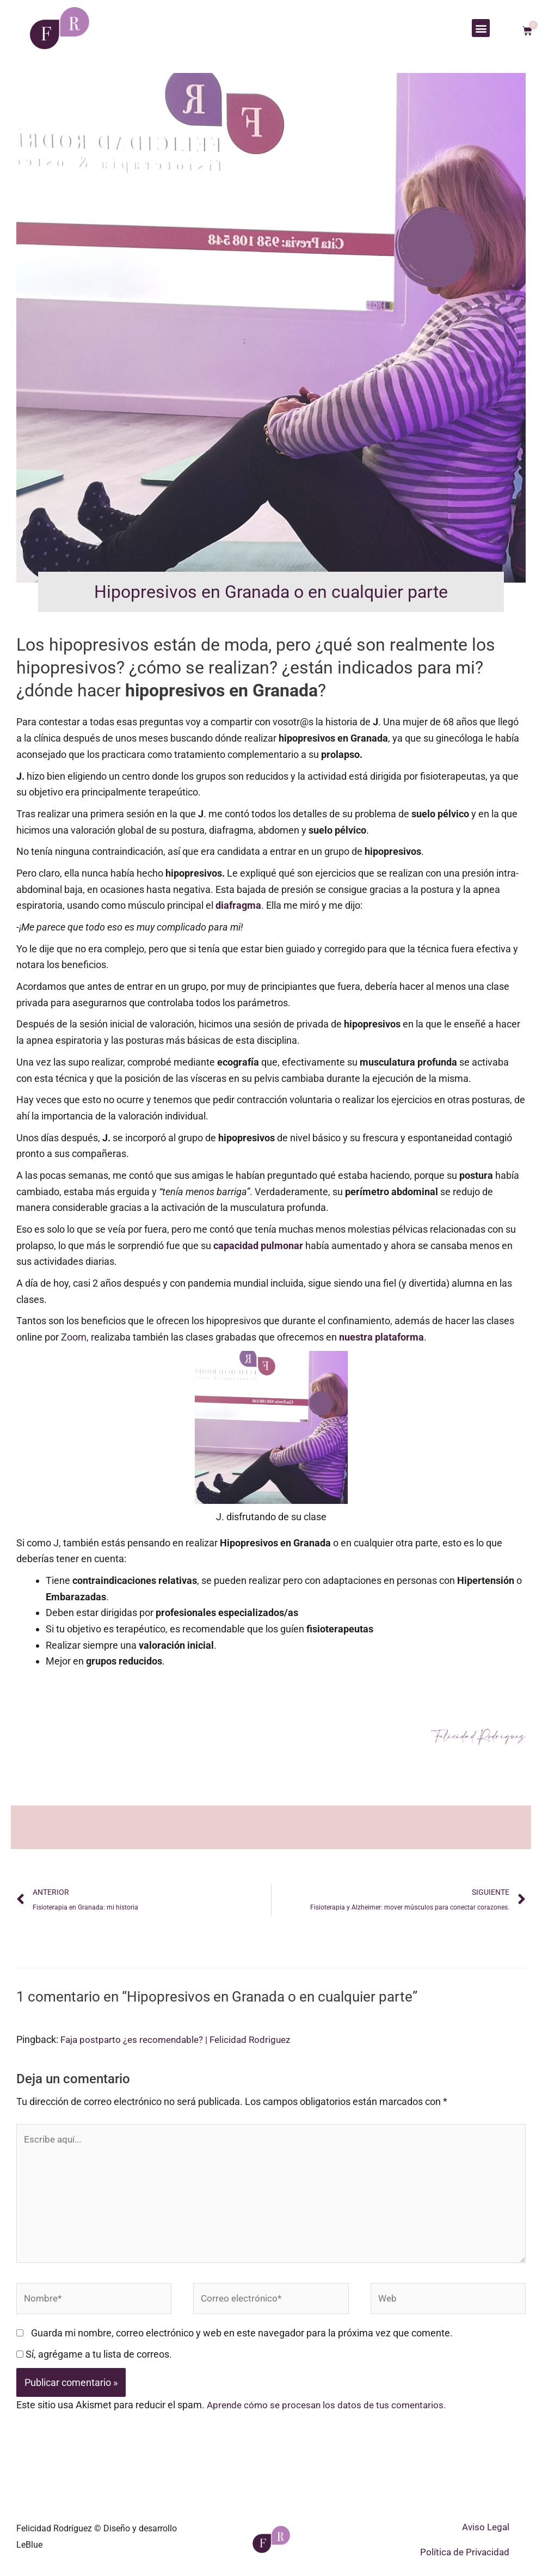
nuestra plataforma (381, 1337)
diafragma (238, 905)
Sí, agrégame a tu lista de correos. (94, 2363)
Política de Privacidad (464, 2561)
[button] (481, 28)
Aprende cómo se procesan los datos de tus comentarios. (331, 2414)
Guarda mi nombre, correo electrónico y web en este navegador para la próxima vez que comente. (242, 2341)
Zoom (74, 1337)
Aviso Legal (485, 2536)
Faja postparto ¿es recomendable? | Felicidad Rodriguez (180, 2040)
